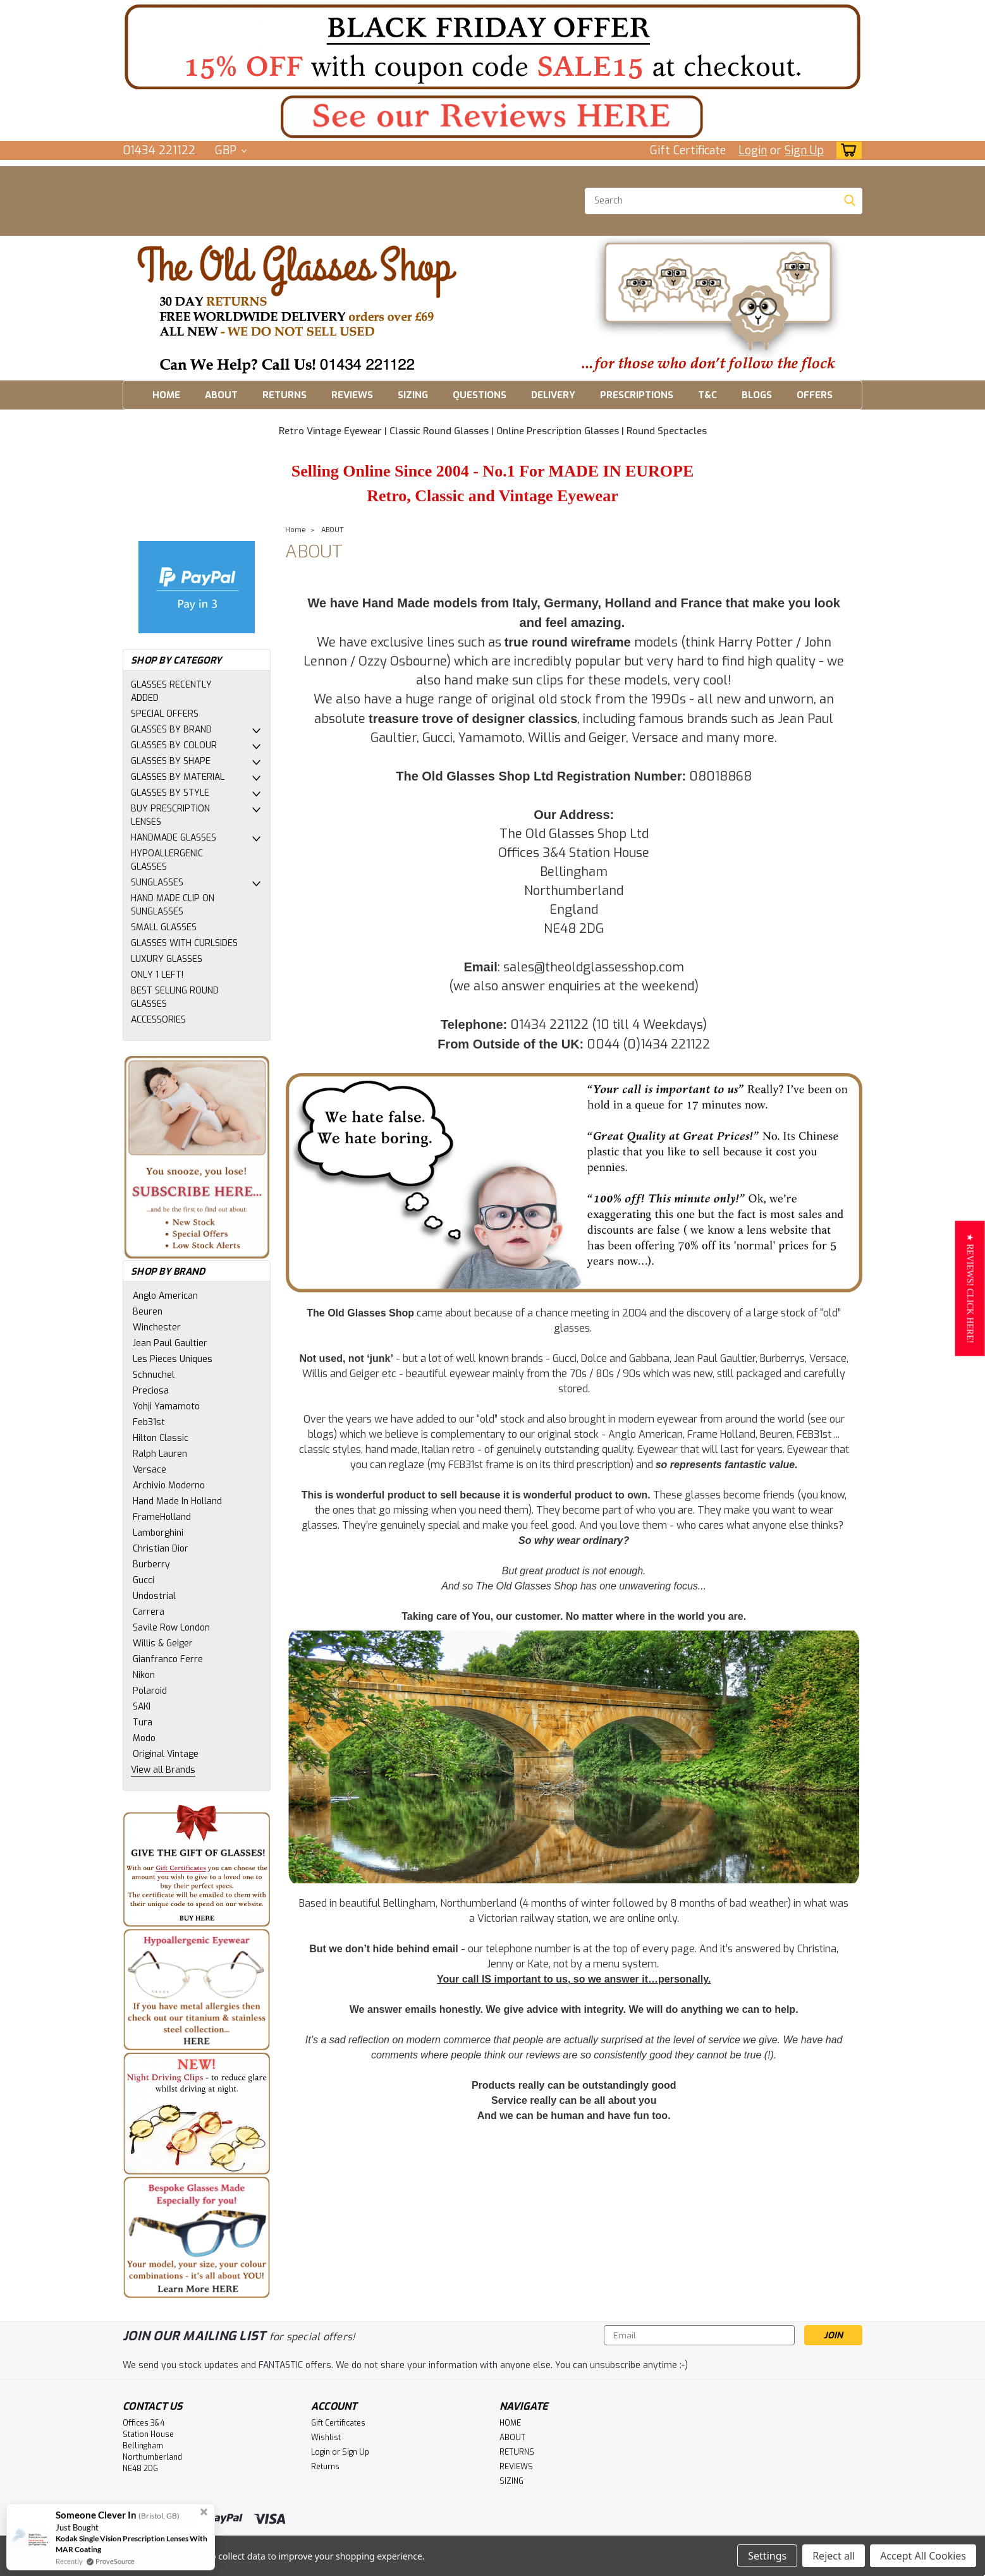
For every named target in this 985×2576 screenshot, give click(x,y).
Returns (325, 2467)
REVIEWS (352, 395)
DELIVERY (553, 395)
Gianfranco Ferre (168, 1659)
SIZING (413, 395)
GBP (231, 150)
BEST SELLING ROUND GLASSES (175, 997)
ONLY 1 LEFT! (157, 975)
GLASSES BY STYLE (170, 793)
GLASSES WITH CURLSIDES (184, 943)
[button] (492, 117)
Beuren (147, 1312)
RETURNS (284, 395)
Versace (149, 1470)
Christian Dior (160, 1549)
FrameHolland (162, 1517)
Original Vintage (166, 1754)
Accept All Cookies (923, 2556)
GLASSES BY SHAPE (171, 761)
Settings (767, 2556)
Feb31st (149, 1422)
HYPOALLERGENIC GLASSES (167, 860)
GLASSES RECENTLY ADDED (171, 691)
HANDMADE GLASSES (173, 838)
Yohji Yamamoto (166, 1406)
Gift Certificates (338, 2423)
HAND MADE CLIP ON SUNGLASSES (172, 905)
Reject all (833, 2556)
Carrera (148, 1612)
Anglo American (165, 1296)
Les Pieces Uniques (172, 1359)
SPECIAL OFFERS (165, 714)
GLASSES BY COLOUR (174, 745)
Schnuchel (153, 1375)
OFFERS (815, 395)
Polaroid (150, 1691)
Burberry (151, 1564)
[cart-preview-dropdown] (846, 150)
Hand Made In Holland (177, 1501)
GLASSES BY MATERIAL (177, 777)
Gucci (143, 1580)
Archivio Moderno (169, 1485)
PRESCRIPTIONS (636, 395)
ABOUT (221, 395)
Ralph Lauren (160, 1454)
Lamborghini (158, 1533)
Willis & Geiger (163, 1643)
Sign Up (804, 150)
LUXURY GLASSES (166, 959)
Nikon (144, 1675)
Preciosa (151, 1391)
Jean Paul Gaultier (170, 1343)
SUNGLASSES (157, 883)
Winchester (157, 1327)
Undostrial (154, 1596)
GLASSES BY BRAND (171, 730)
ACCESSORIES (158, 1020)
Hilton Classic (160, 1438)
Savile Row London (171, 1628)
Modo (144, 1738)
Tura (142, 1722)
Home (295, 530)
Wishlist (326, 2438)
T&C (707, 395)
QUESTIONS (479, 395)
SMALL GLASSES (164, 927)
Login (752, 150)
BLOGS (757, 395)
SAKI (141, 1707)
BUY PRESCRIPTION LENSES (170, 815)
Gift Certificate (688, 150)
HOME (166, 395)
